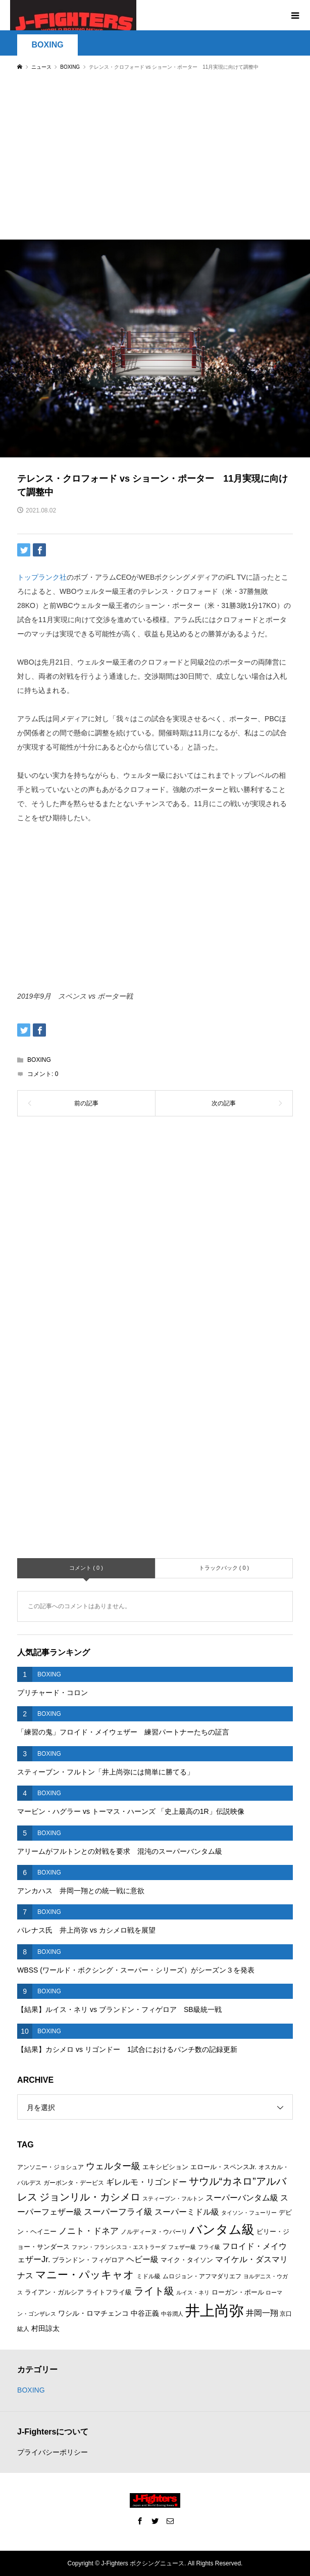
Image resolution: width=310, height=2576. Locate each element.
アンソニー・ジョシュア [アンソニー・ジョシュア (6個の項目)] (50, 2167)
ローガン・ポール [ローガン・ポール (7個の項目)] (238, 2292)
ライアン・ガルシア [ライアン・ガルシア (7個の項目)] (54, 2292)
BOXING (48, 44)
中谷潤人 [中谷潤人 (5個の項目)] (172, 2314)
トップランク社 (42, 577)
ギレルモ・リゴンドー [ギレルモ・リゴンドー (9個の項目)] (146, 2182)
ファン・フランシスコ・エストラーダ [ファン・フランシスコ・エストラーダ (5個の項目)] (119, 2247)
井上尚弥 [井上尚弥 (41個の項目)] (214, 2310)
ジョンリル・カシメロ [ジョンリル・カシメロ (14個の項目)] (89, 2197)
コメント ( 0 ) (86, 1568)
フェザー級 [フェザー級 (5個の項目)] (182, 2247)
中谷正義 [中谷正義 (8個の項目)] (145, 2313)
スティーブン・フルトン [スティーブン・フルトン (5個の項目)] (172, 2198)
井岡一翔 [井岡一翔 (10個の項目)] (262, 2312)
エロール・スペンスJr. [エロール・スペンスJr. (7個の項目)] (223, 2167)
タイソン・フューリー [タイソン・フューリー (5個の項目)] (249, 2213)
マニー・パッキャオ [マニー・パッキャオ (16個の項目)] (84, 2274)
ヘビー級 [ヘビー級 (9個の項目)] (142, 2259)
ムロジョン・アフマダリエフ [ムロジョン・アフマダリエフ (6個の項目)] (202, 2276)
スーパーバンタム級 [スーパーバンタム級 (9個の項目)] (241, 2197)
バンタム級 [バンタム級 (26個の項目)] (221, 2229)
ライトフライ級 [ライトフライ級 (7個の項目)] (109, 2292)
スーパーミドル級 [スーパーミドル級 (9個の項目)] (186, 2212)
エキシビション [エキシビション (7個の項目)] (165, 2167)
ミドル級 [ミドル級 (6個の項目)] (148, 2276)
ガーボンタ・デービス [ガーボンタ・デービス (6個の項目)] (73, 2182)
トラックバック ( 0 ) (224, 1568)
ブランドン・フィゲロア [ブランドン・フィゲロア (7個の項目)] (88, 2260)
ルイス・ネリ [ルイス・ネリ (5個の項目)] (193, 2292)
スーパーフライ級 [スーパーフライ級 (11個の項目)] (118, 2212)
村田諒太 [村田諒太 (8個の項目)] (45, 2328)
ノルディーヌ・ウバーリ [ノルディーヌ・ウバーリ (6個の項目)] (154, 2231)
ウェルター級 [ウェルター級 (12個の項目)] (113, 2166)
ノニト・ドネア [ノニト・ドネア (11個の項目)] (89, 2231)
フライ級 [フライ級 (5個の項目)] (209, 2247)
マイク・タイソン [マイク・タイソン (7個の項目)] (187, 2260)
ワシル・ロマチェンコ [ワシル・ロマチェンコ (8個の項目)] (93, 2313)
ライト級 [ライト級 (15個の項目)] (154, 2291)
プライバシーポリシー (52, 2452)
